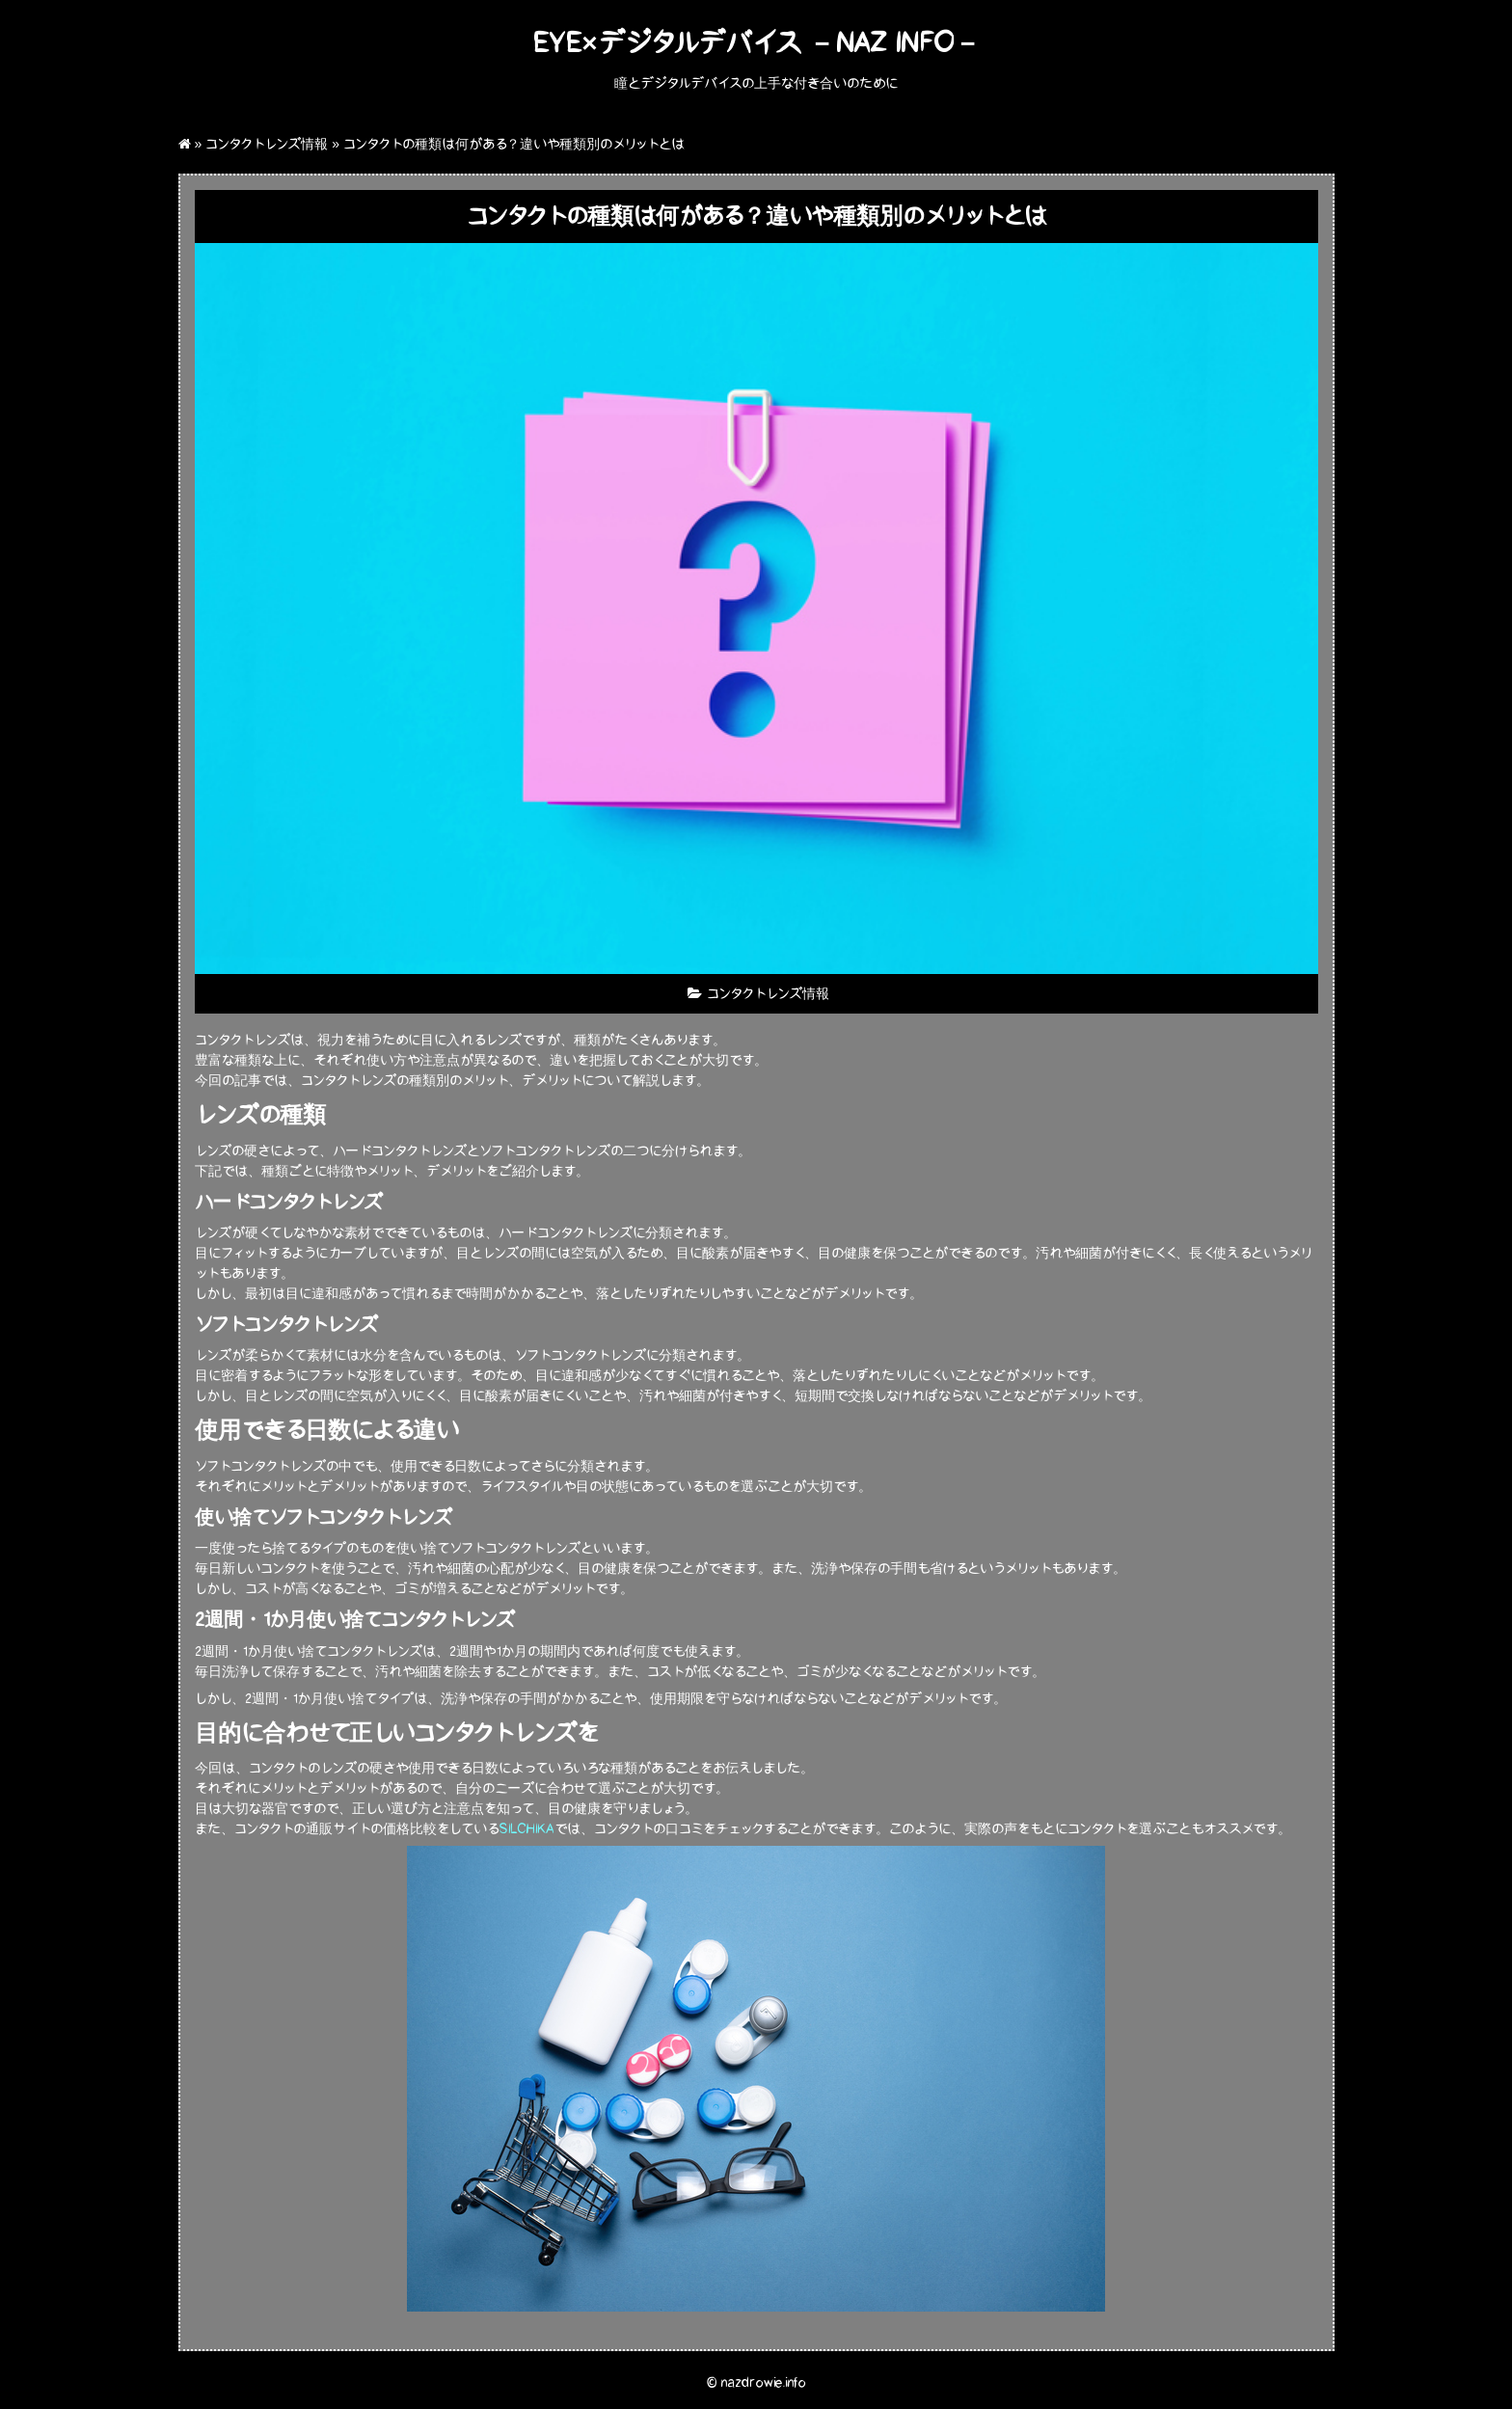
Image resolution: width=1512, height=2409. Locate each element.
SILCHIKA (526, 1829)
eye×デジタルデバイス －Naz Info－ (755, 43)
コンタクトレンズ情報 (266, 144)
